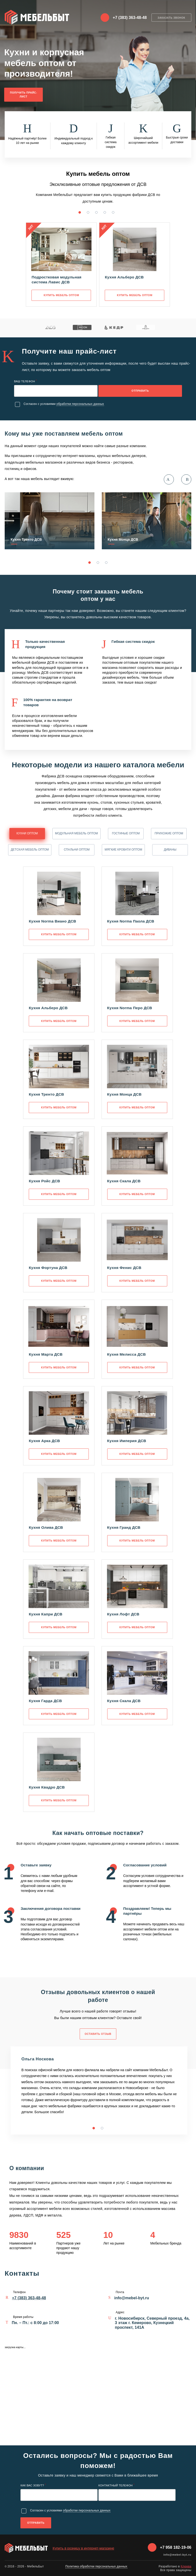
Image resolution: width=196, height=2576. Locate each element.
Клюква (186, 2566)
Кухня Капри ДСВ (45, 1614)
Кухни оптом (27, 833)
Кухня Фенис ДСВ (124, 1268)
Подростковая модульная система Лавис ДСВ (56, 279)
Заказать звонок (171, 17)
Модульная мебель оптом (76, 833)
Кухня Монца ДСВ (124, 1094)
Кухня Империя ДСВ (126, 1441)
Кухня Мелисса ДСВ (126, 1354)
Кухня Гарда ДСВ (45, 1701)
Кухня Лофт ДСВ (123, 1614)
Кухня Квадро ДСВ (47, 1787)
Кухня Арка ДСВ (44, 1441)
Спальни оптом (77, 849)
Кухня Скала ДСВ (124, 1181)
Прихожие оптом (169, 833)
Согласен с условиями (64, 404)
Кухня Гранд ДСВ (123, 1527)
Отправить (140, 390)
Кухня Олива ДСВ (46, 1527)
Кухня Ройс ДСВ (44, 1181)
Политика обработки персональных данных (96, 2566)
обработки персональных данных (80, 404)
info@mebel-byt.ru (177, 2554)
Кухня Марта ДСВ (45, 1354)
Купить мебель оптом (61, 295)
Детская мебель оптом (30, 849)
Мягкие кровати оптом (123, 849)
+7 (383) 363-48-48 (130, 17)
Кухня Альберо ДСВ (124, 277)
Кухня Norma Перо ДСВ (129, 1008)
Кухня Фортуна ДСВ (48, 1268)
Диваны (170, 849)
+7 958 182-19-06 (176, 2547)
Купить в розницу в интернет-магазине (83, 2548)
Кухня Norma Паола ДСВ (130, 921)
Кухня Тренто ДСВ (46, 1094)
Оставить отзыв (98, 2033)
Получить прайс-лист (23, 94)
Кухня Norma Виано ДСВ (52, 921)
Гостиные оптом (126, 833)
